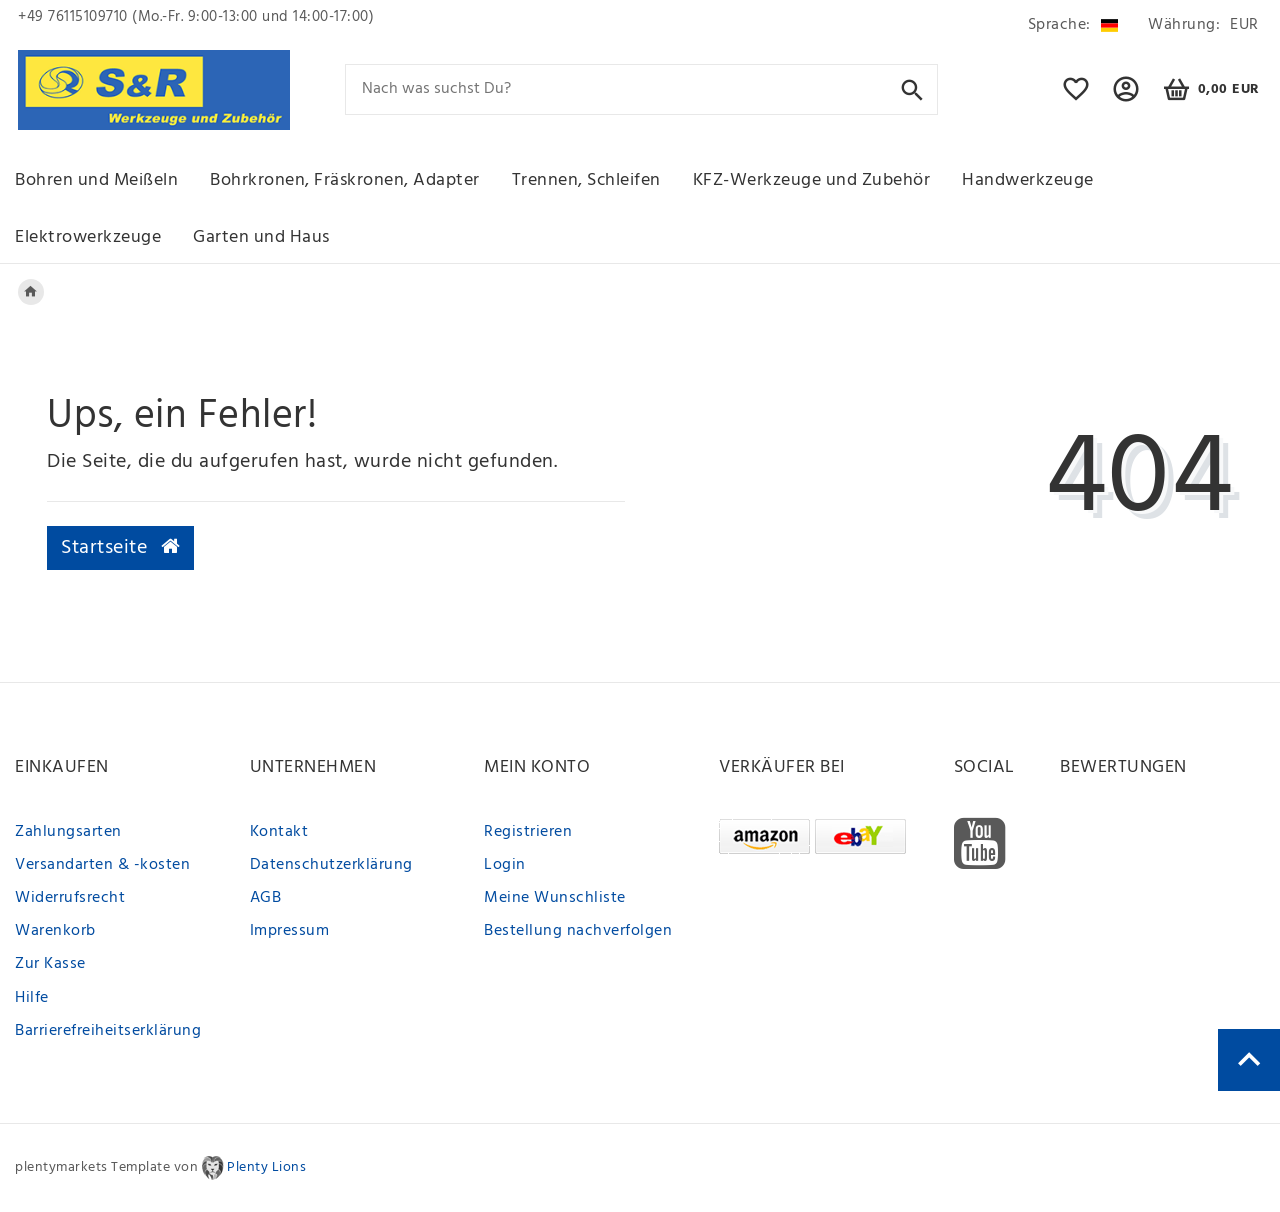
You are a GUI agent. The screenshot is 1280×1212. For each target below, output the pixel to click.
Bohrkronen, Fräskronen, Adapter (345, 180)
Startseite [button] (120, 548)
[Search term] (642, 89)
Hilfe (32, 998)
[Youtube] (980, 844)
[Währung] (1200, 25)
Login (505, 865)
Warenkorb (55, 931)
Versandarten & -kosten (102, 865)
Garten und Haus (261, 237)
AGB (266, 898)
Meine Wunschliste (555, 898)
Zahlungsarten (68, 832)
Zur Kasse (50, 964)
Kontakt (279, 832)
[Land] (1073, 25)
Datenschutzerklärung (331, 865)
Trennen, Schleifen (586, 180)
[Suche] (912, 88)
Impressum (290, 931)
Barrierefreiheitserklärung (108, 1031)
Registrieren (528, 832)
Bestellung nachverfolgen (578, 931)
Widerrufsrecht (70, 898)
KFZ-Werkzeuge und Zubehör (812, 180)
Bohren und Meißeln (96, 180)
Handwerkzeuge (1028, 180)
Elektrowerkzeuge (88, 237)
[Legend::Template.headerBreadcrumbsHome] (31, 292)
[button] (1126, 98)
